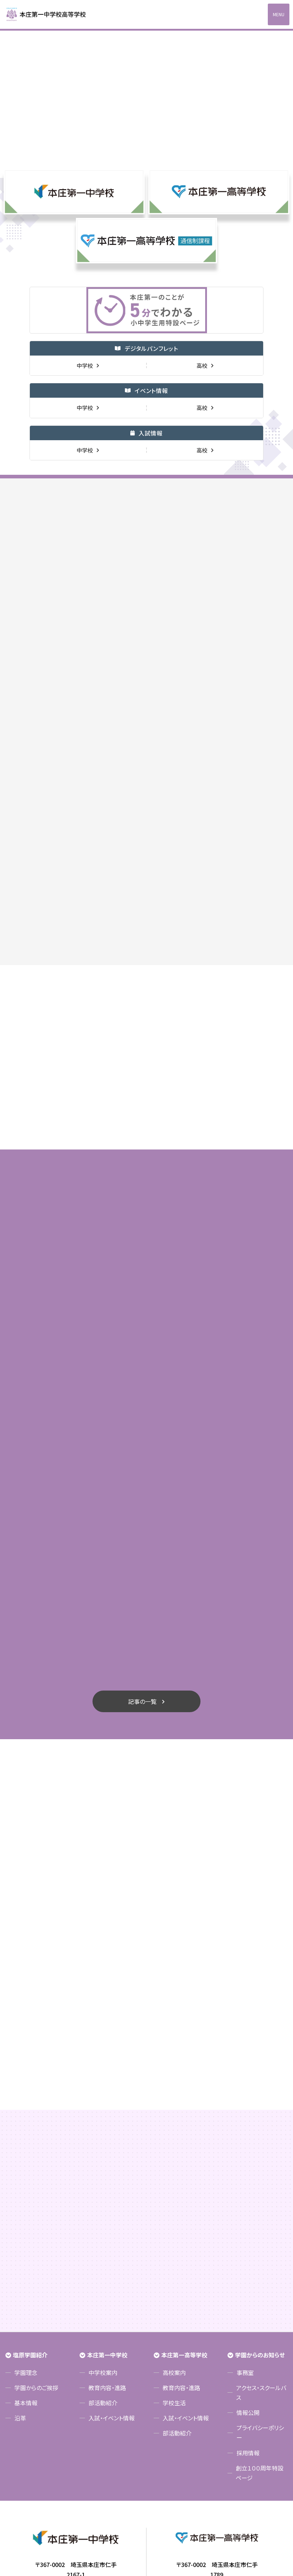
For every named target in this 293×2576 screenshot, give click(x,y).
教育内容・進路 (107, 2210)
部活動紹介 (103, 2225)
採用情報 (248, 2275)
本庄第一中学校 (107, 2175)
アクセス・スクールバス (261, 2215)
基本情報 (25, 2225)
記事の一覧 (142, 1521)
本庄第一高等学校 (184, 2175)
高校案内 (174, 2195)
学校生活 (174, 2225)
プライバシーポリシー (260, 2255)
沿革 (20, 2240)
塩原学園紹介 (30, 2175)
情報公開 (248, 2235)
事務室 (245, 2195)
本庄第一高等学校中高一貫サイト (50, 14)
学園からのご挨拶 (36, 2210)
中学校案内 (103, 2195)
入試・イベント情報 (112, 2240)
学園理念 (25, 2195)
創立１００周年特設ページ (259, 2295)
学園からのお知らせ (260, 2175)
